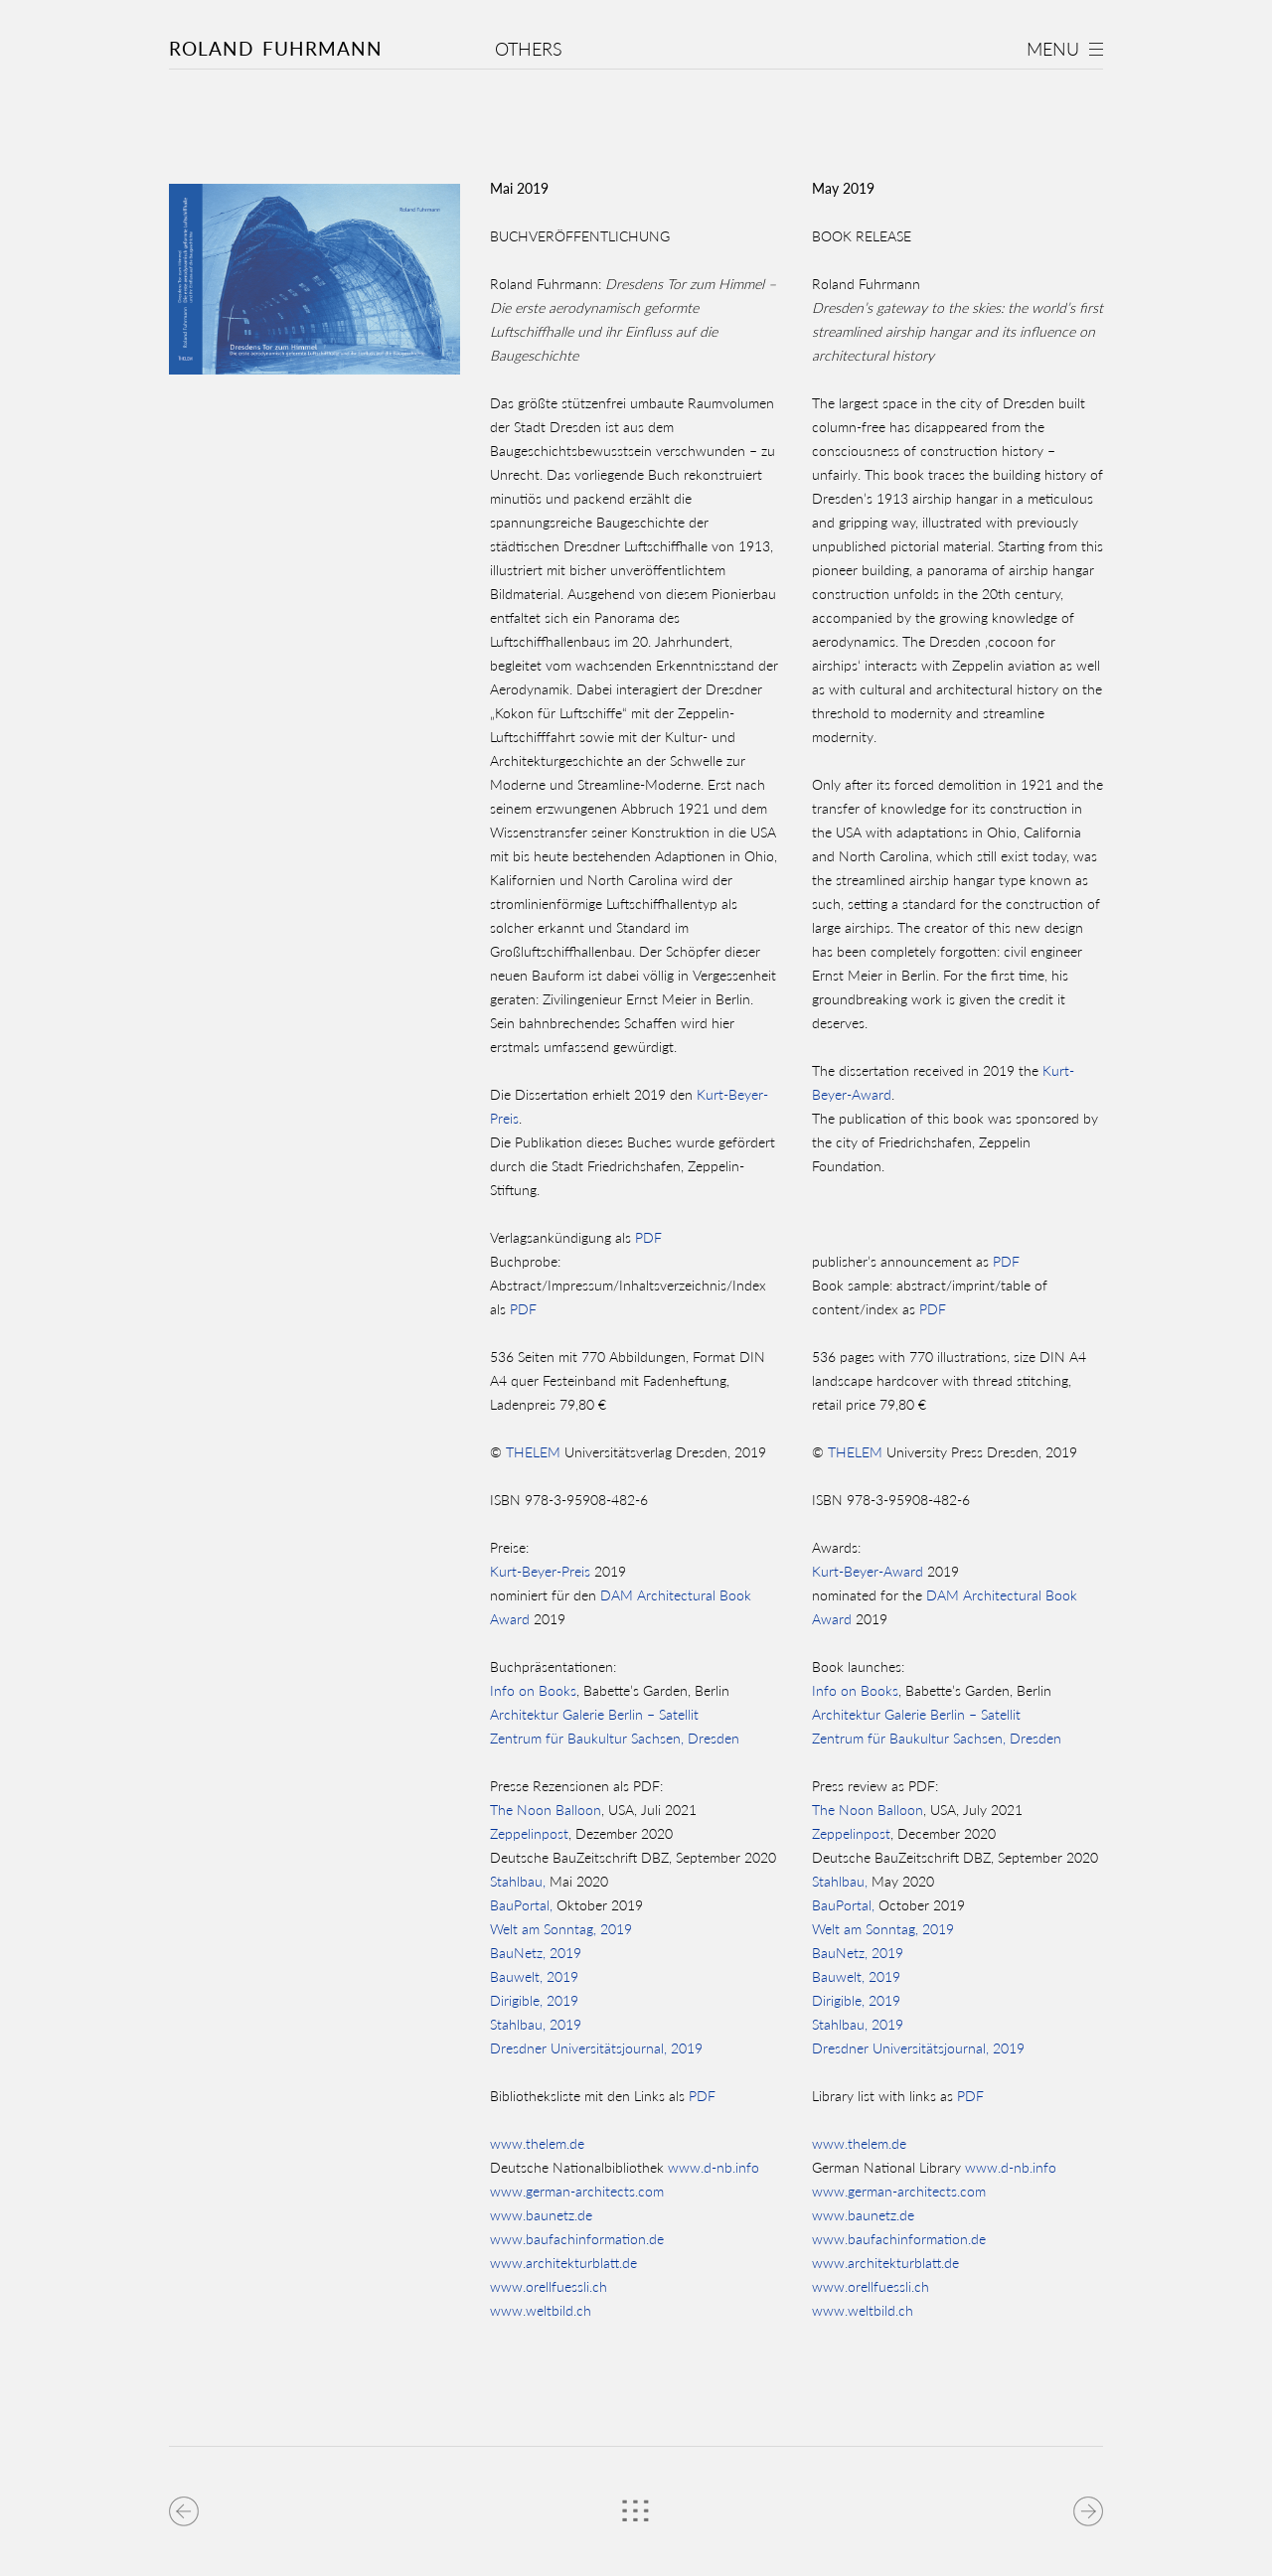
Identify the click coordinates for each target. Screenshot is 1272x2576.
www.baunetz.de (541, 2214)
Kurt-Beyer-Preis (540, 1571)
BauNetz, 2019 (535, 1952)
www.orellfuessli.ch (548, 2286)
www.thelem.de (537, 2143)
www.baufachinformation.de (577, 2238)
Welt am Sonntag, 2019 (561, 1928)
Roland (276, 48)
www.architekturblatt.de (563, 2262)
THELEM (533, 1451)
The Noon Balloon (545, 1809)
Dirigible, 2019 (534, 2000)
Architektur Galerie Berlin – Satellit (594, 1714)
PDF (648, 1237)
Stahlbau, (518, 1881)
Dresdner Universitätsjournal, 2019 (596, 2048)
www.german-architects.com (577, 2191)
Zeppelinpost (529, 1833)
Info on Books (533, 1690)
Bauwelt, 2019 (534, 1976)
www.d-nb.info (711, 2167)
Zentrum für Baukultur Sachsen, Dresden (614, 1738)
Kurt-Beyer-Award (867, 1571)
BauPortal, (521, 1904)
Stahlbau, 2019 (535, 2024)
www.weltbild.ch (540, 2310)
